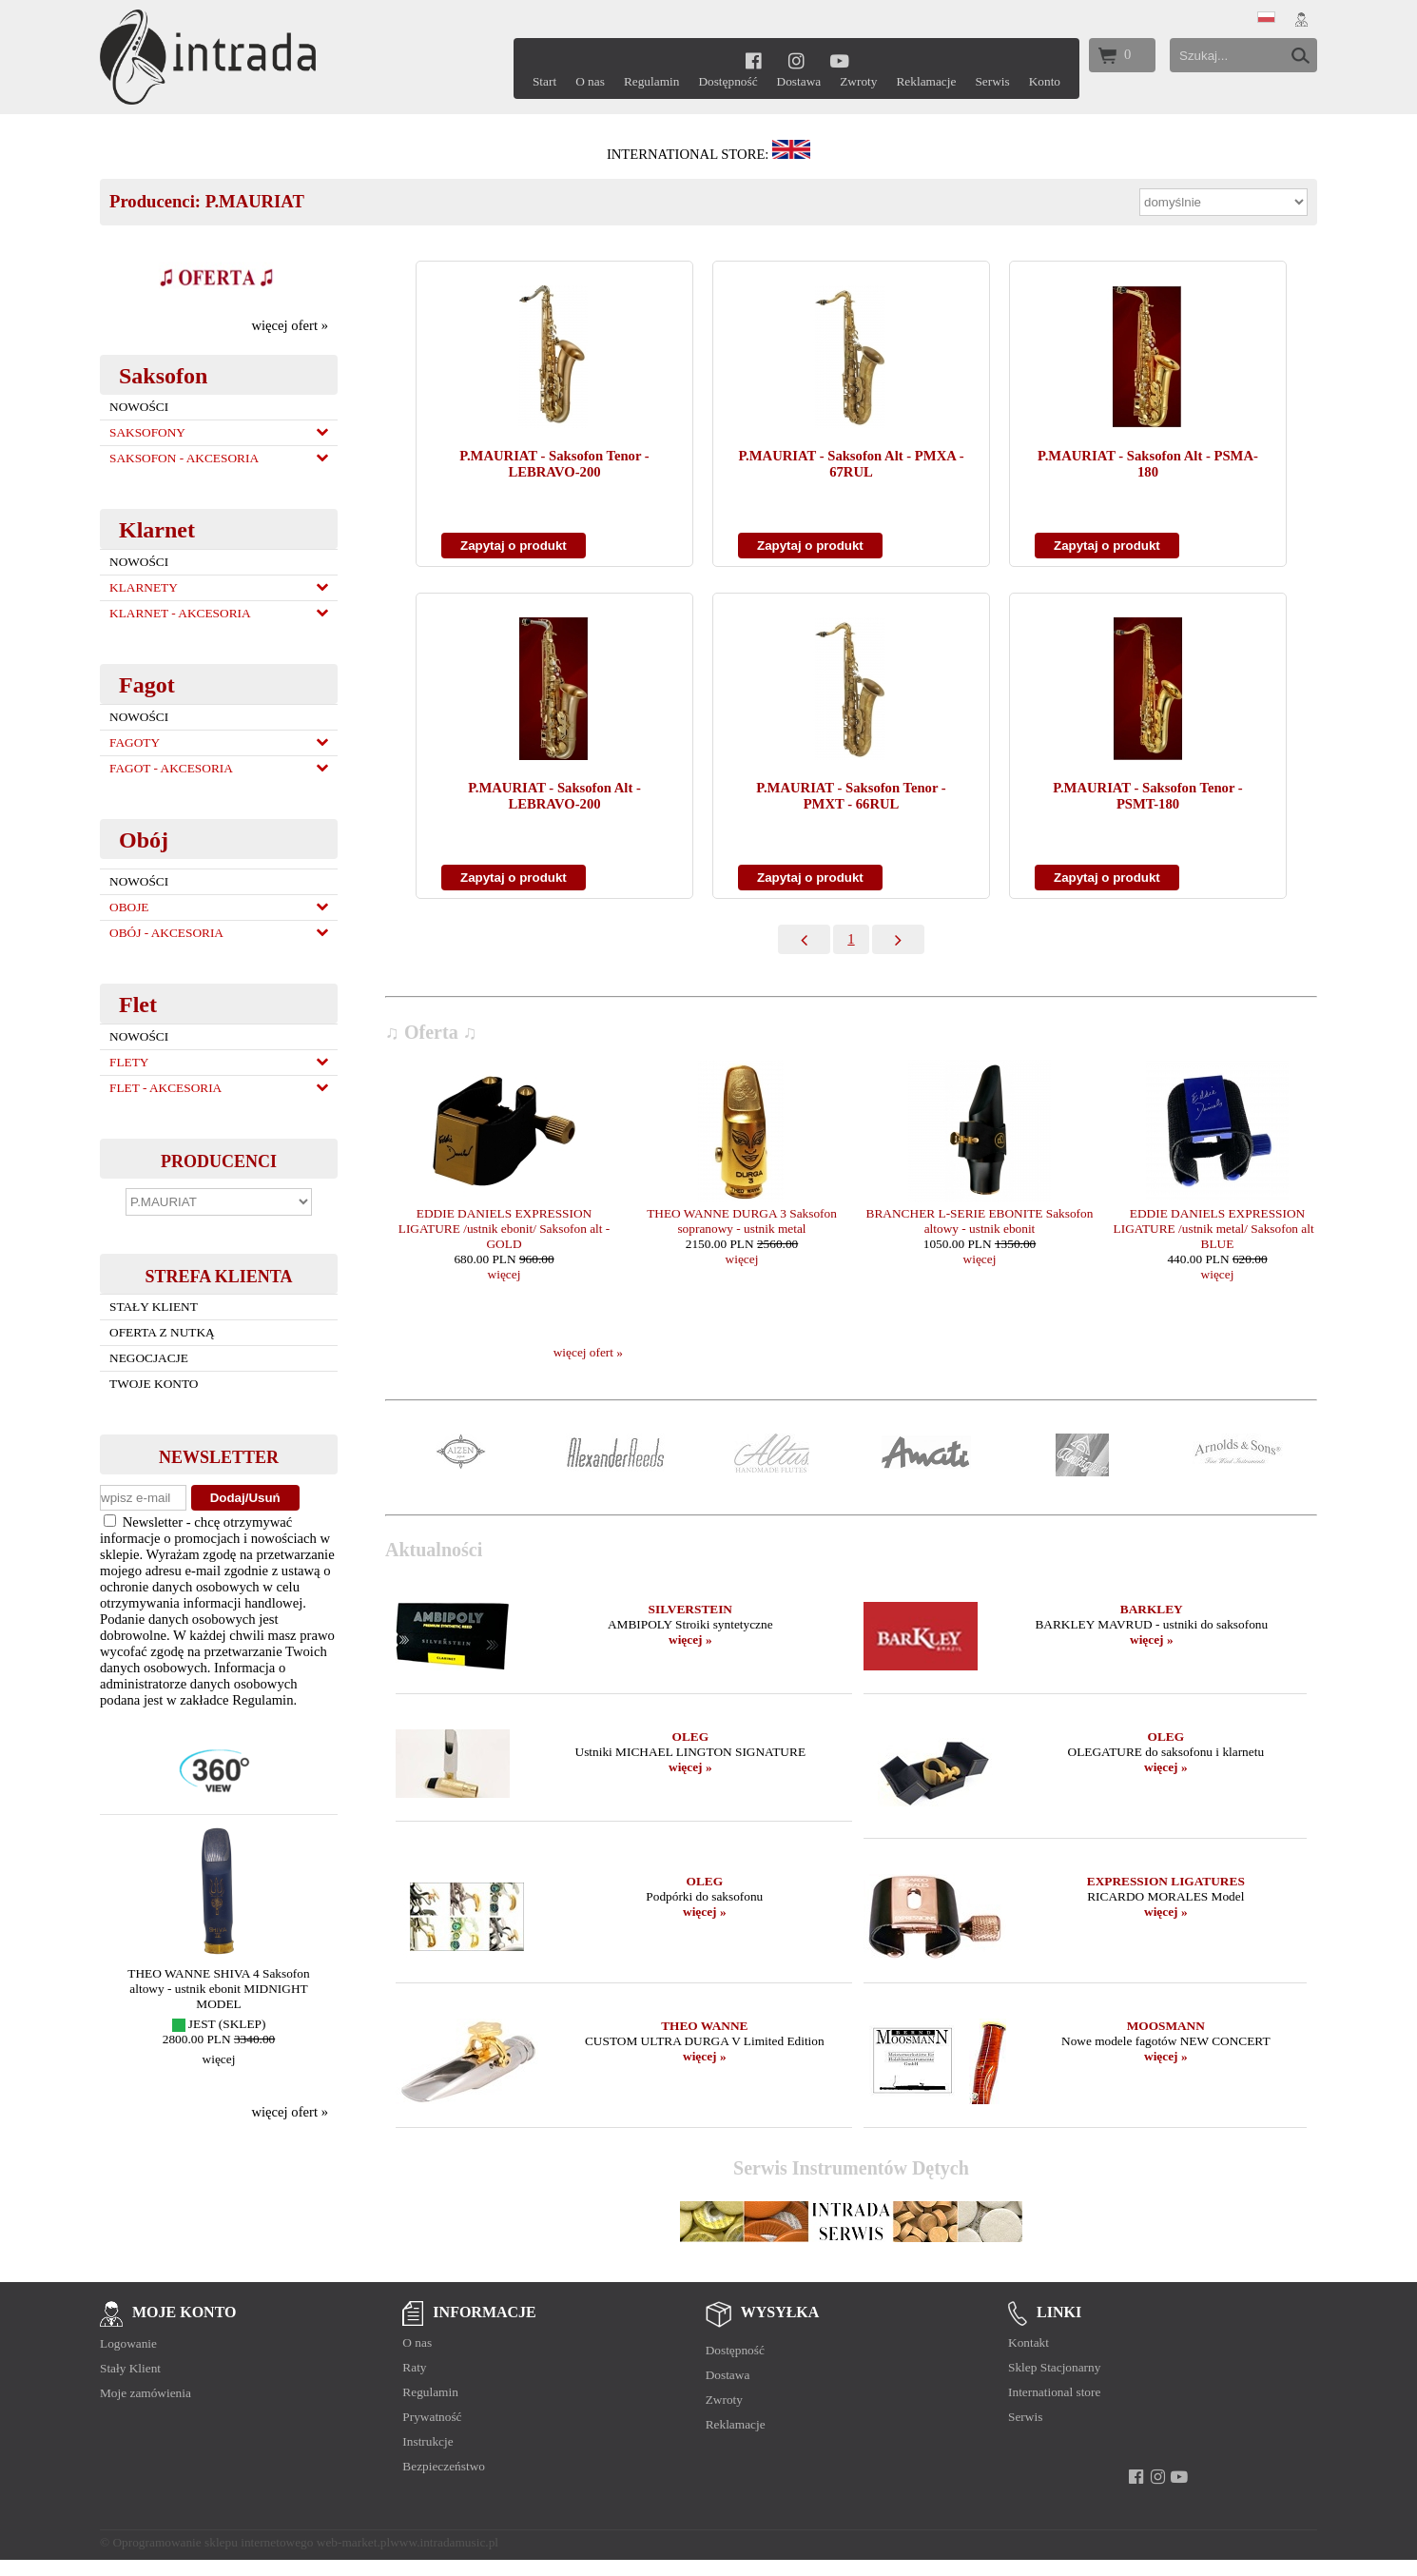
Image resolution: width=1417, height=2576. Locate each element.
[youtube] (839, 60)
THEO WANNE (704, 2026)
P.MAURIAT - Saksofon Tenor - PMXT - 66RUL (850, 795)
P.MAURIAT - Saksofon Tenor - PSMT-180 (1147, 795)
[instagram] (796, 60)
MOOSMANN (1166, 2026)
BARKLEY (1151, 1609)
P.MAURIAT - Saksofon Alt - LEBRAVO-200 (554, 795)
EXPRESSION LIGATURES (1166, 1881)
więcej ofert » (289, 325)
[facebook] (753, 60)
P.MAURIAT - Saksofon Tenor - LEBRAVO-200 (554, 463)
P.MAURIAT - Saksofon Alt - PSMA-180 (1148, 463)
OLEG (690, 1736)
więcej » (690, 1639)
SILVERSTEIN (690, 1609)
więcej (219, 2059)
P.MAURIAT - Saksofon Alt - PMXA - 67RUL (850, 463)
